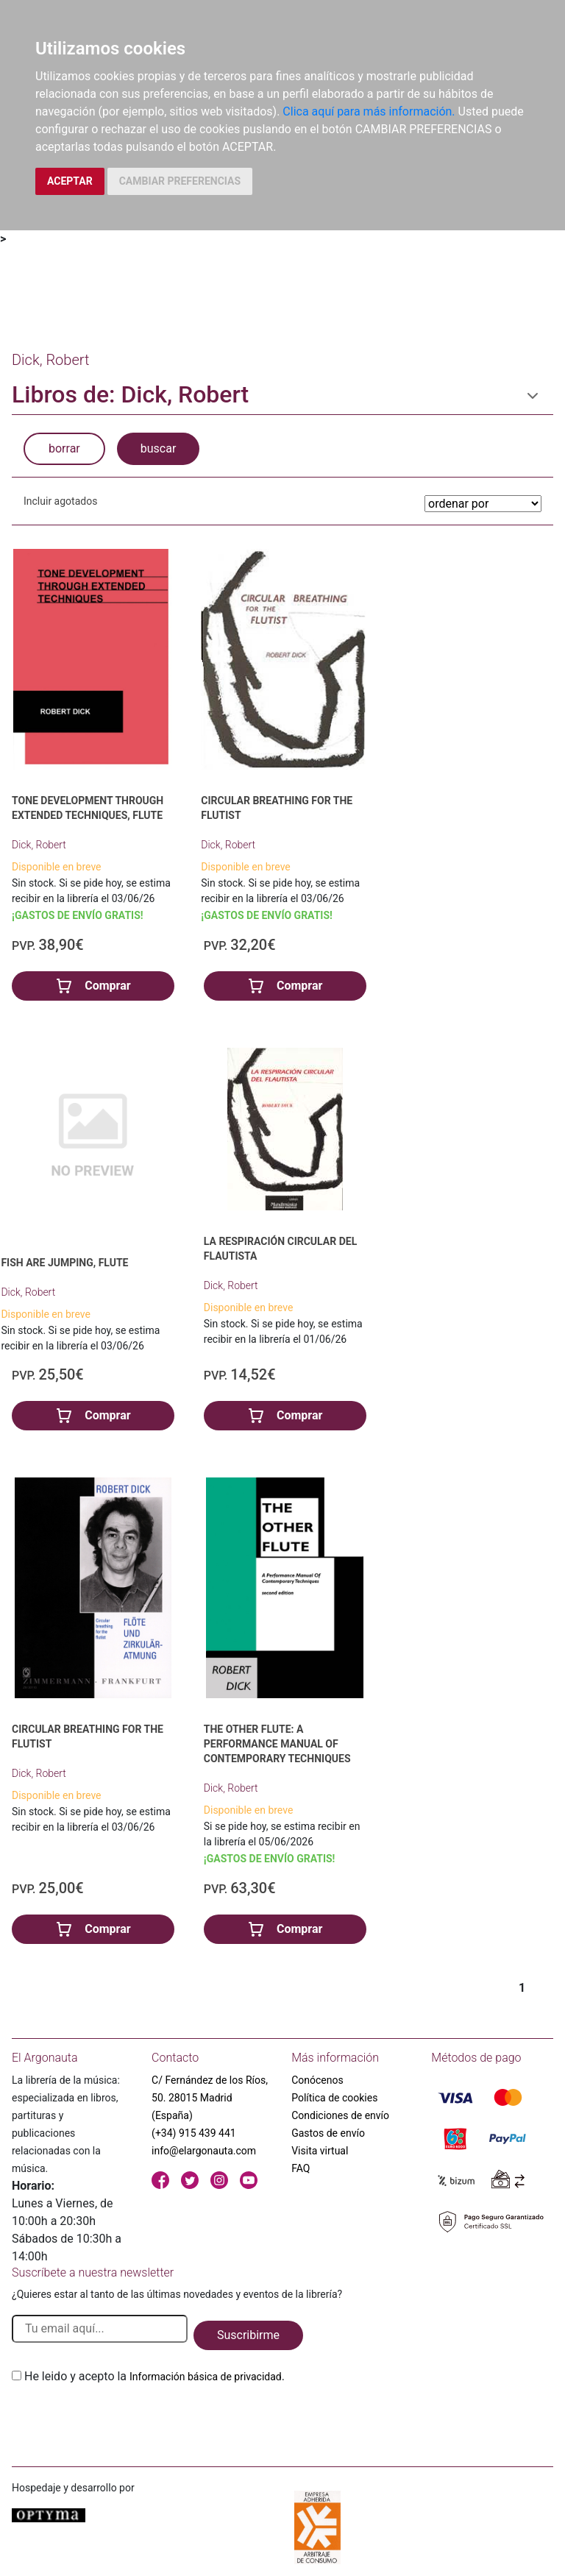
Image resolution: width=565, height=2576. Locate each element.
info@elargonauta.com (204, 2151)
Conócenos (317, 2080)
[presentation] (123, 2420)
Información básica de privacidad (205, 2376)
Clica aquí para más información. (368, 111)
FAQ (300, 2168)
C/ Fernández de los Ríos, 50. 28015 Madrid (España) (210, 2097)
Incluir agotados (60, 501)
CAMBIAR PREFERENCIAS (180, 181)
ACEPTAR (70, 181)
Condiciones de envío (340, 2115)
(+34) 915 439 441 (194, 2133)
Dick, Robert (39, 845)
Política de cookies (334, 2098)
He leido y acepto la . (154, 2376)
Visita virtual (319, 2151)
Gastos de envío (328, 2133)
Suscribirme (248, 2335)
